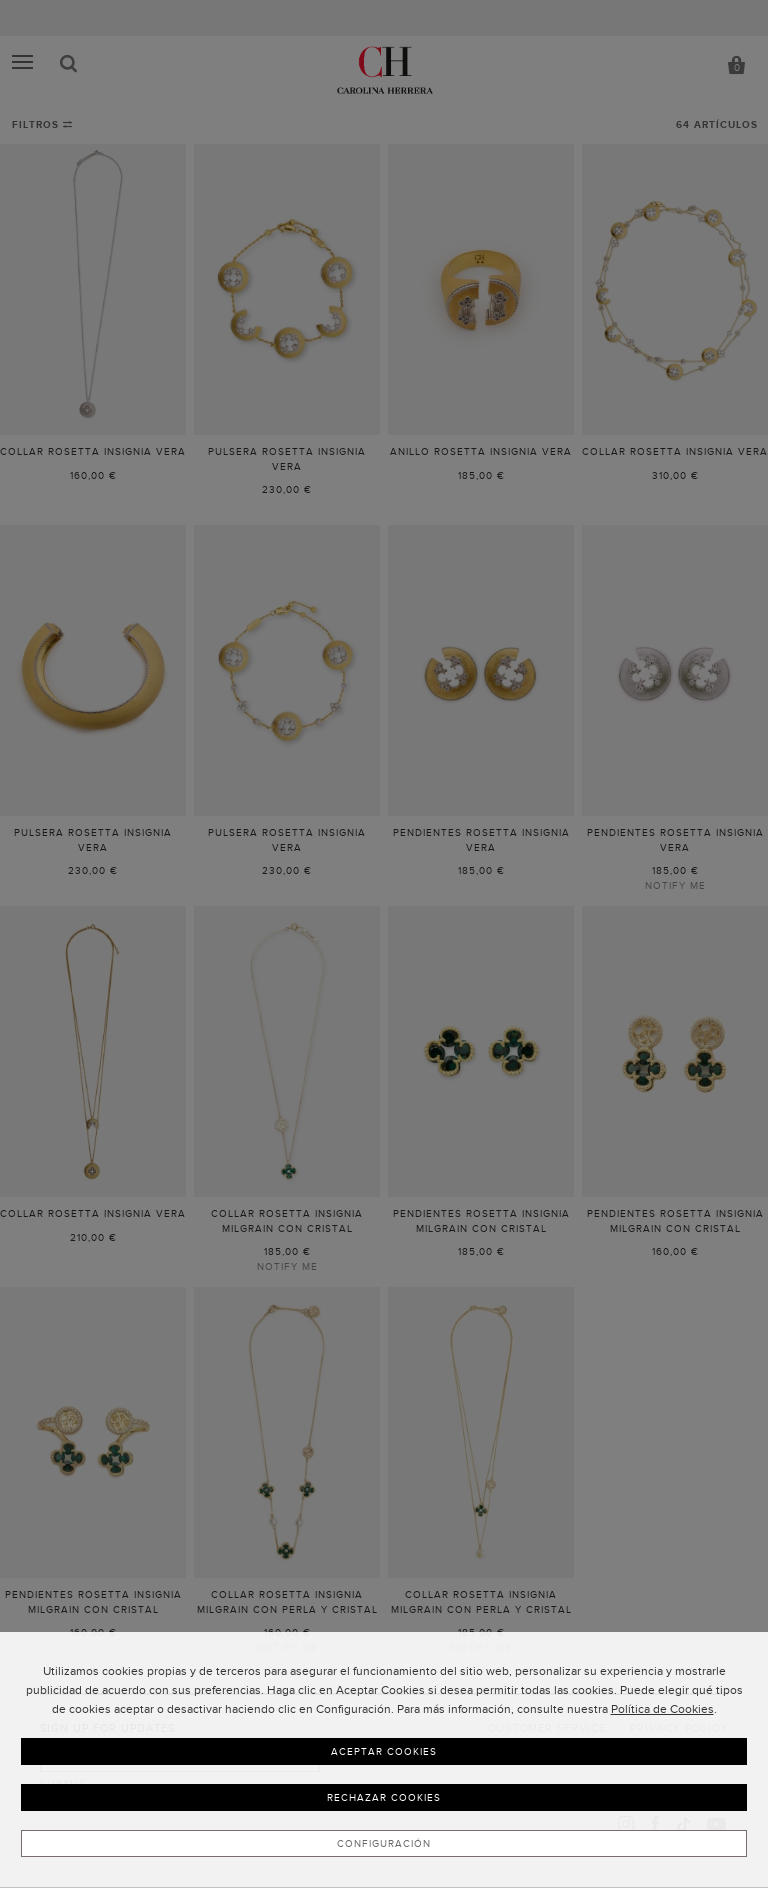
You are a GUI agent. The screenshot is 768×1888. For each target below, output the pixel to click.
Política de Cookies (662, 1709)
